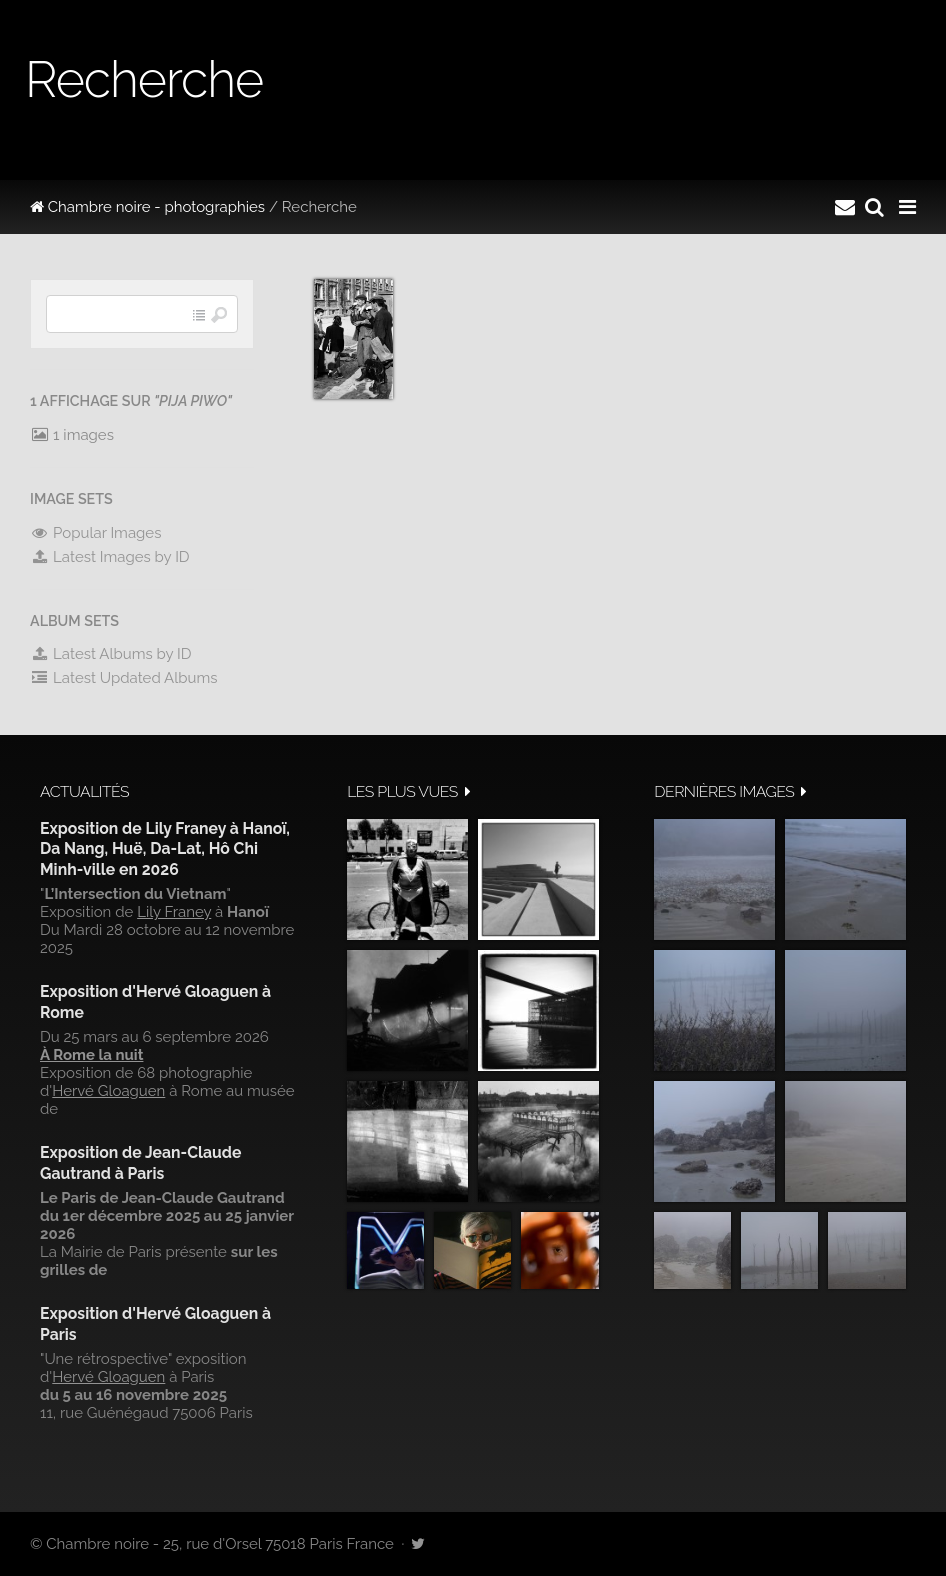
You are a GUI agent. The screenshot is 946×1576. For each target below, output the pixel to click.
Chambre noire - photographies (147, 207)
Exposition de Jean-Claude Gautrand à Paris (140, 1162)
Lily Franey (174, 912)
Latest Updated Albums (124, 678)
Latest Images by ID (110, 557)
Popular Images (95, 533)
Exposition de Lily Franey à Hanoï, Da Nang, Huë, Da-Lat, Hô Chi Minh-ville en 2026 (165, 849)
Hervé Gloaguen (108, 1091)
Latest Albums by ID (111, 654)
